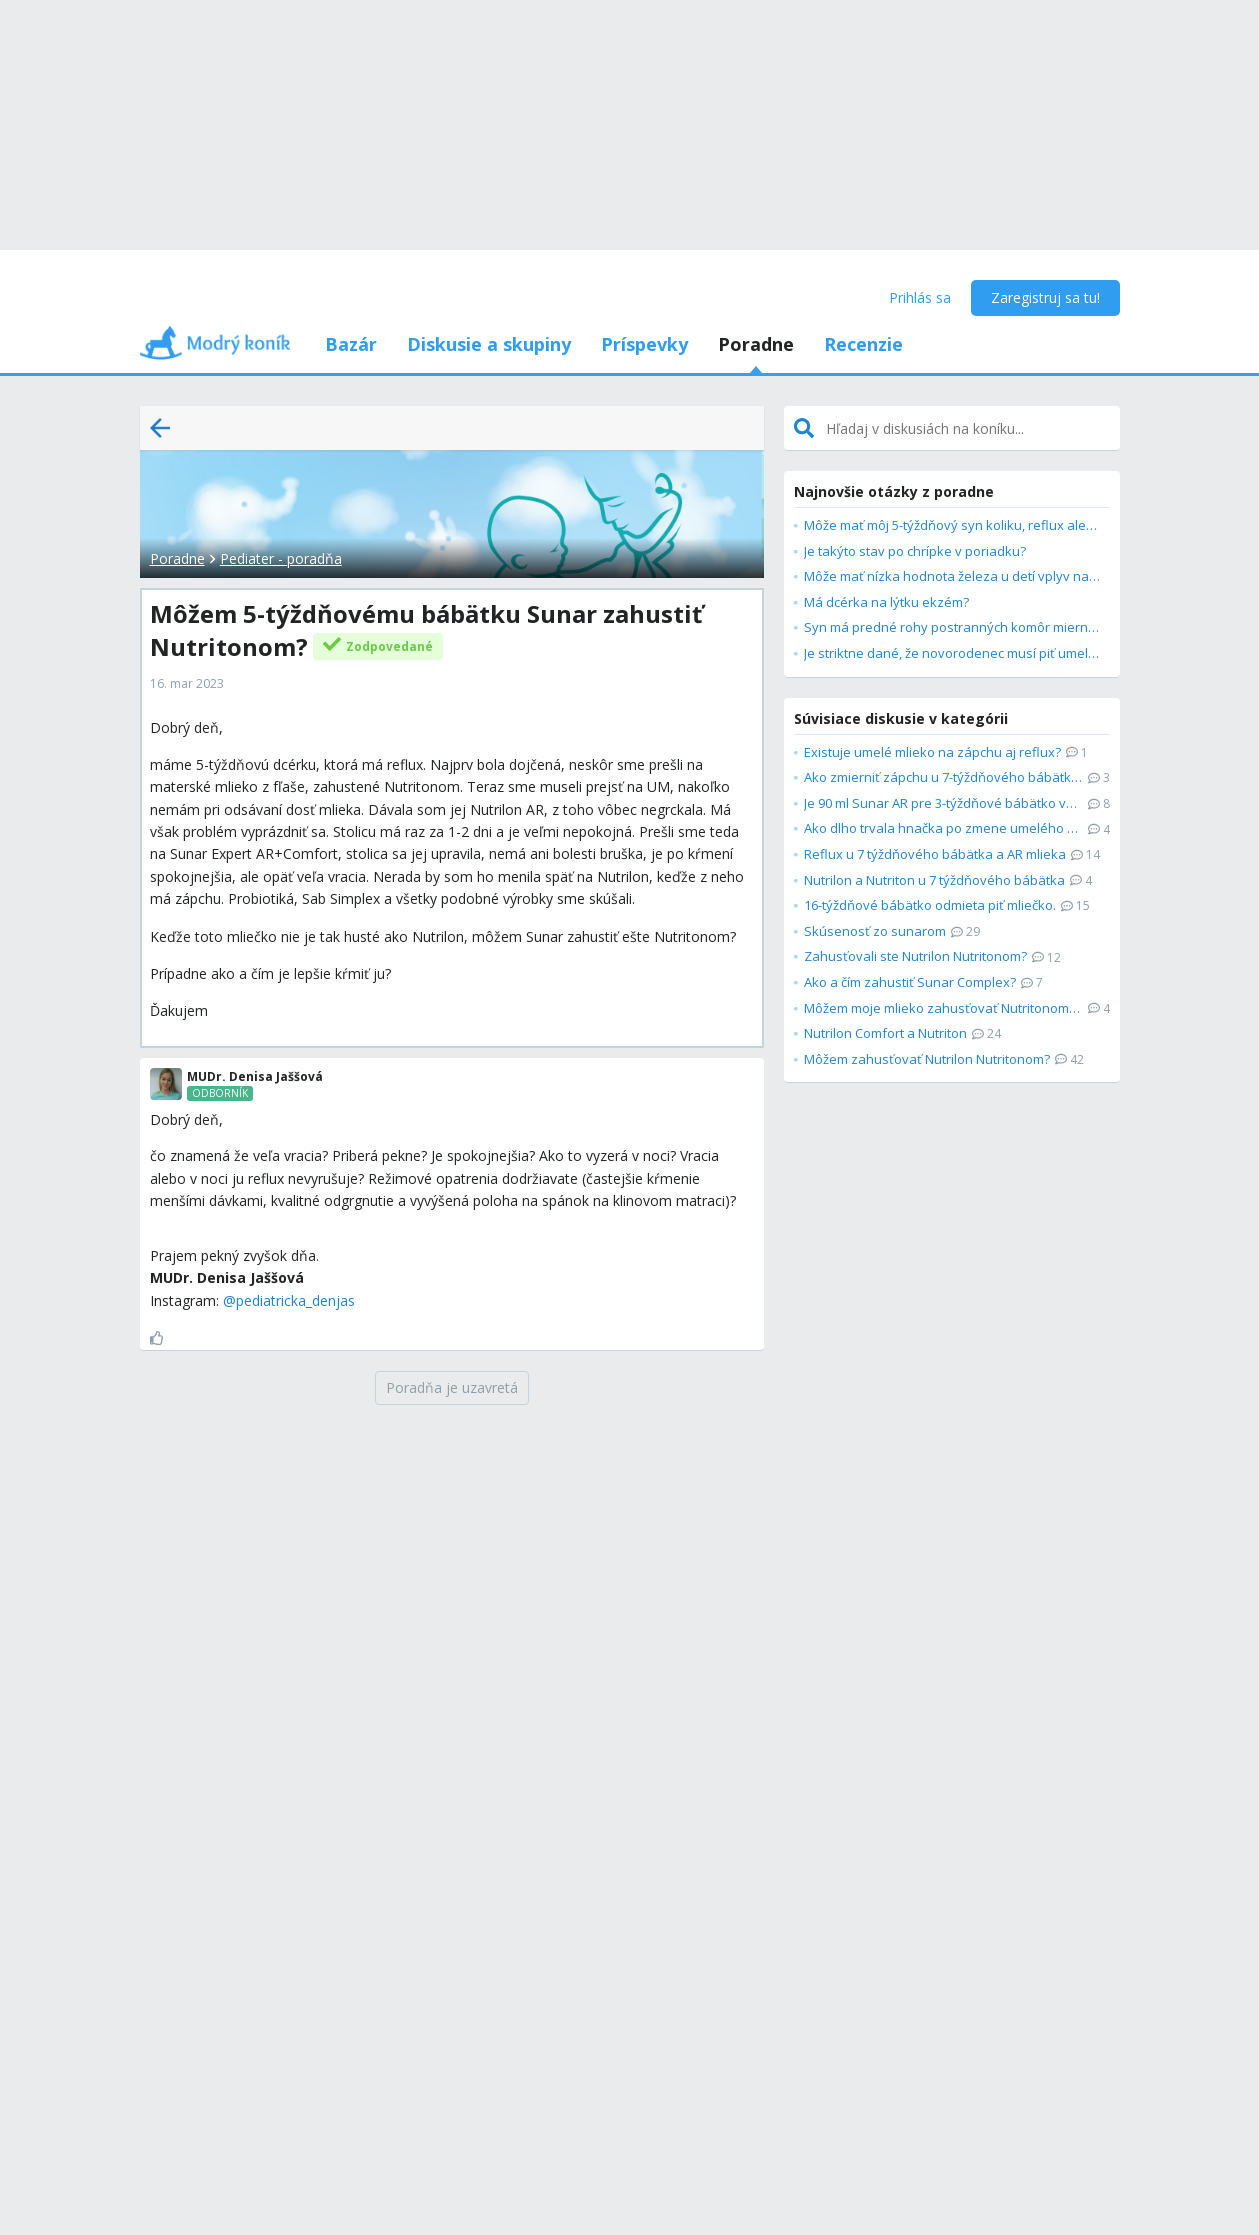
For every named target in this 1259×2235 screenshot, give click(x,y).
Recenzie (863, 344)
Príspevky (644, 344)
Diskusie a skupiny (489, 344)
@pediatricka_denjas (289, 1300)
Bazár (351, 344)
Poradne (756, 344)
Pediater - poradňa (281, 558)
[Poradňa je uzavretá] (452, 1388)
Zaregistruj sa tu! (1045, 297)
